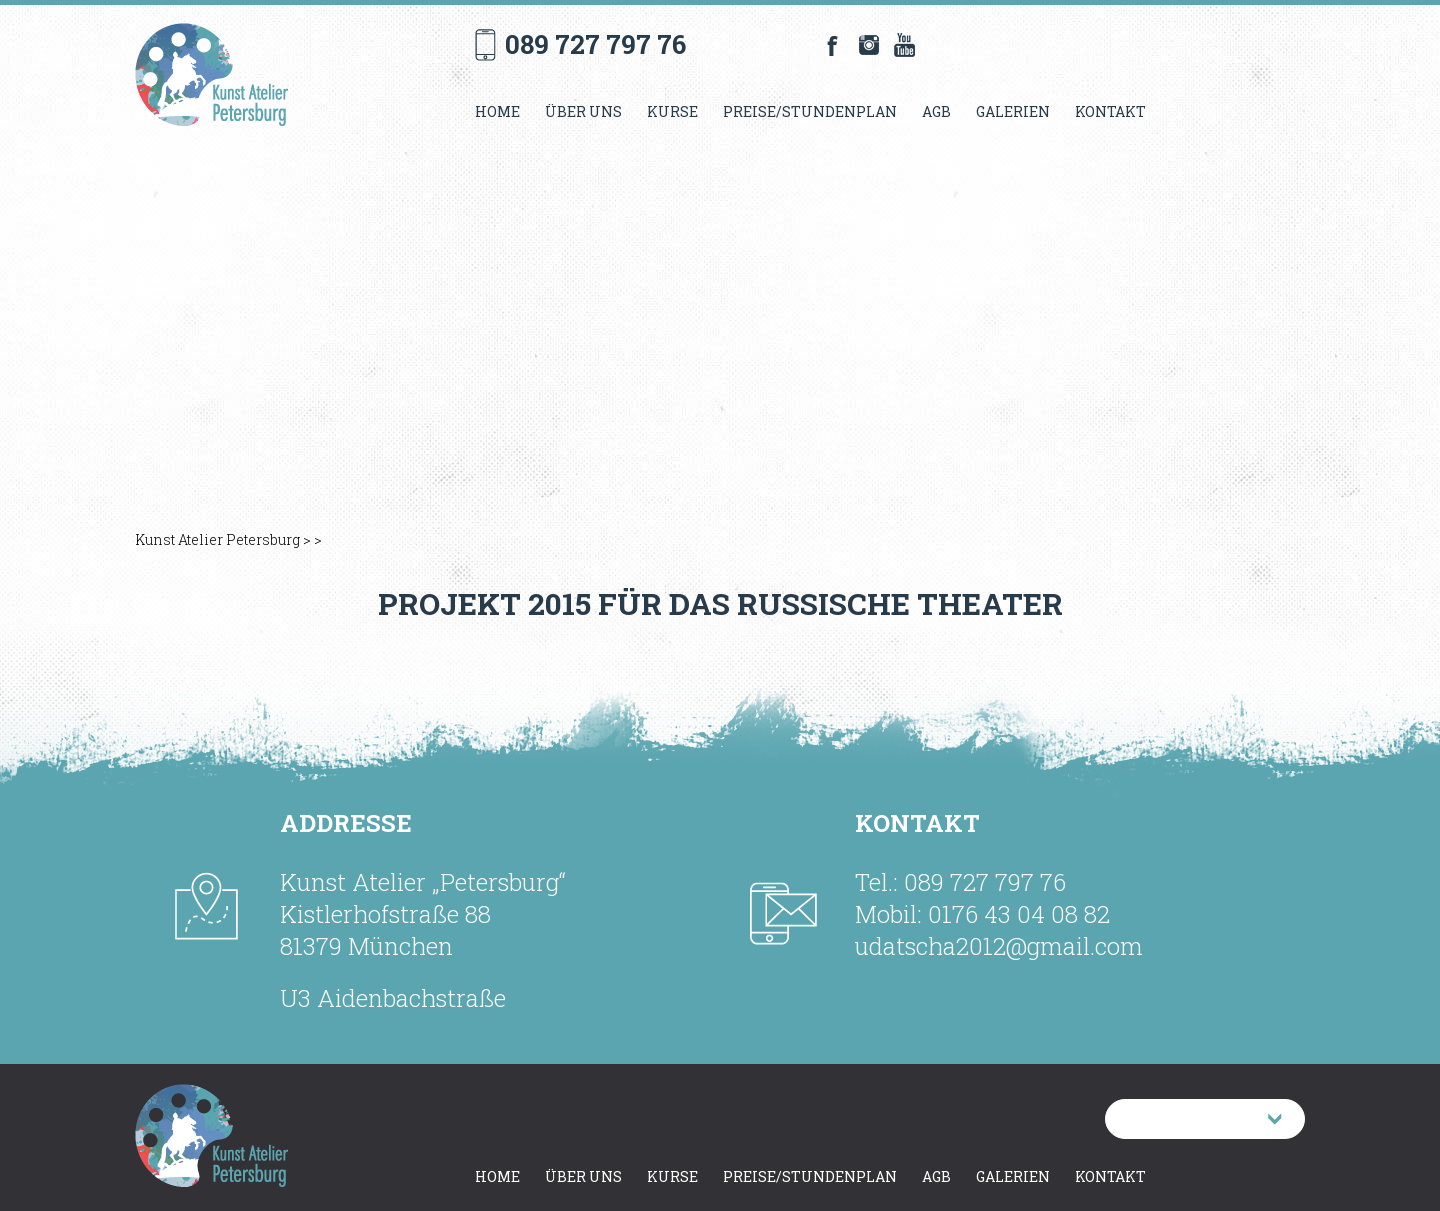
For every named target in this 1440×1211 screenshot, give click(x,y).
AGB (936, 111)
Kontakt (1110, 111)
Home (497, 111)
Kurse (672, 111)
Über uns (583, 111)
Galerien (1013, 111)
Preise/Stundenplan (810, 111)
